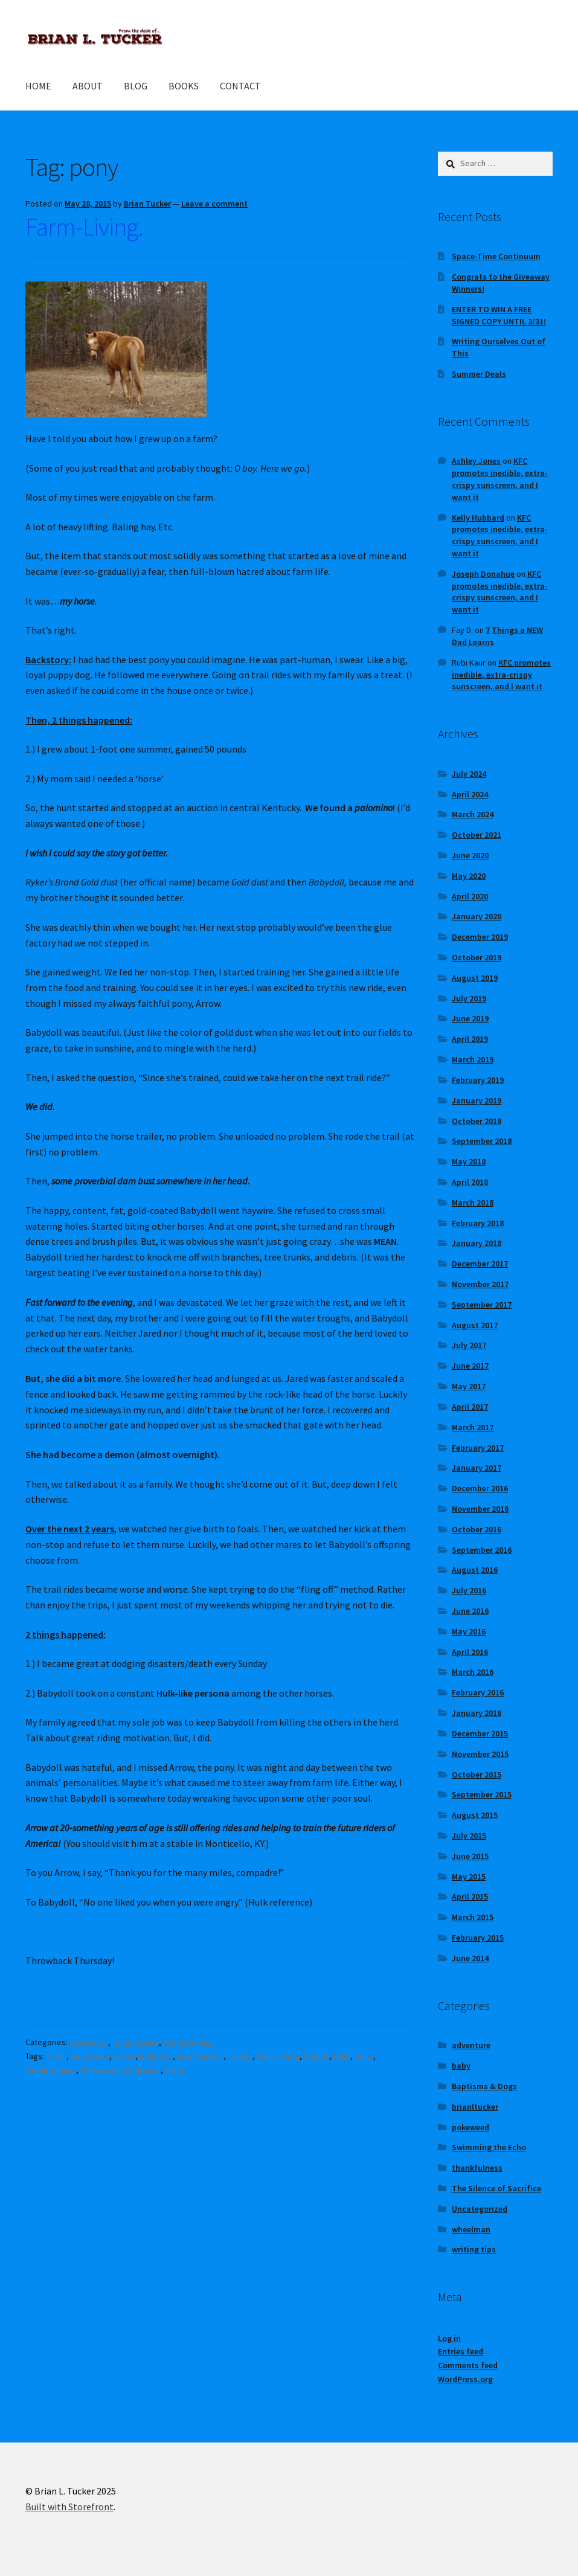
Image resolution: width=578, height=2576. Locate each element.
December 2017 (480, 1263)
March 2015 (472, 1917)
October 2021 (476, 834)
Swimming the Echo (489, 2147)
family (240, 2056)
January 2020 (476, 916)
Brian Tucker (147, 203)
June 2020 (470, 855)
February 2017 (478, 1447)
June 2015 (470, 1856)
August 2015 (475, 1815)
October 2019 (476, 957)
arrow (124, 2056)
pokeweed (470, 2127)
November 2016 (480, 1508)
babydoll (156, 2056)
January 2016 (476, 1712)
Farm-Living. (84, 226)
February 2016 (478, 1692)
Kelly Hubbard (478, 517)
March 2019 (472, 1059)
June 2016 (470, 1610)
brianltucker (135, 2042)
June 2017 (470, 1365)
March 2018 (472, 1202)
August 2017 (475, 1325)
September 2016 (482, 1549)
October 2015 (476, 1774)
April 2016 (470, 1651)
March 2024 (472, 814)
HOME (38, 86)
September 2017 (482, 1304)
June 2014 (470, 1958)
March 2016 (472, 1671)
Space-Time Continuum (496, 256)
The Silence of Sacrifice (496, 2188)
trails (175, 2069)
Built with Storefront (69, 2507)
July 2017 (469, 1345)
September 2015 (482, 1794)
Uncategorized (479, 2208)
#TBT (56, 2056)
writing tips (474, 2249)
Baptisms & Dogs (484, 2086)
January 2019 (476, 1100)
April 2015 (470, 1896)
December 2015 (480, 1733)
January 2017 (476, 1467)
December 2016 (480, 1488)
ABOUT (87, 86)
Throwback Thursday (120, 2069)
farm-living (278, 2056)
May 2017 (469, 1386)
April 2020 (470, 896)
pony (364, 2056)
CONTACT (240, 86)
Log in (449, 2338)
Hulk (341, 2056)
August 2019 (475, 977)
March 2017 (472, 1427)
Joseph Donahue (483, 573)
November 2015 (480, 1754)
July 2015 (469, 1835)
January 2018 (476, 1243)
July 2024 (469, 773)
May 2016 (469, 1631)
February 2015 (478, 1937)
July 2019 (469, 998)
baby (461, 2065)
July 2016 (469, 1590)
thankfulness (188, 2042)
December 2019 (480, 936)
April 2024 (470, 794)
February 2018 (478, 1223)
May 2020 (469, 875)
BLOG (135, 86)
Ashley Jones (476, 460)
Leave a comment (214, 203)
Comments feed (468, 2365)
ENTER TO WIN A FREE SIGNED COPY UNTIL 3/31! (499, 315)
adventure (88, 2042)
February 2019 (478, 1079)
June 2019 (470, 1018)
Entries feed (460, 2351)
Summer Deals (479, 373)
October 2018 (476, 1121)
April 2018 (470, 1182)
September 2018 (482, 1140)
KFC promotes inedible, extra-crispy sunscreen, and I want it (500, 478)
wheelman (471, 2229)
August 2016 (475, 1569)
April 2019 (470, 1038)
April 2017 (470, 1406)
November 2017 (480, 1284)
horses (316, 2056)
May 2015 (469, 1876)
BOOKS (184, 86)
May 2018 (469, 1161)
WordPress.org (465, 2379)
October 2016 (476, 1529)
